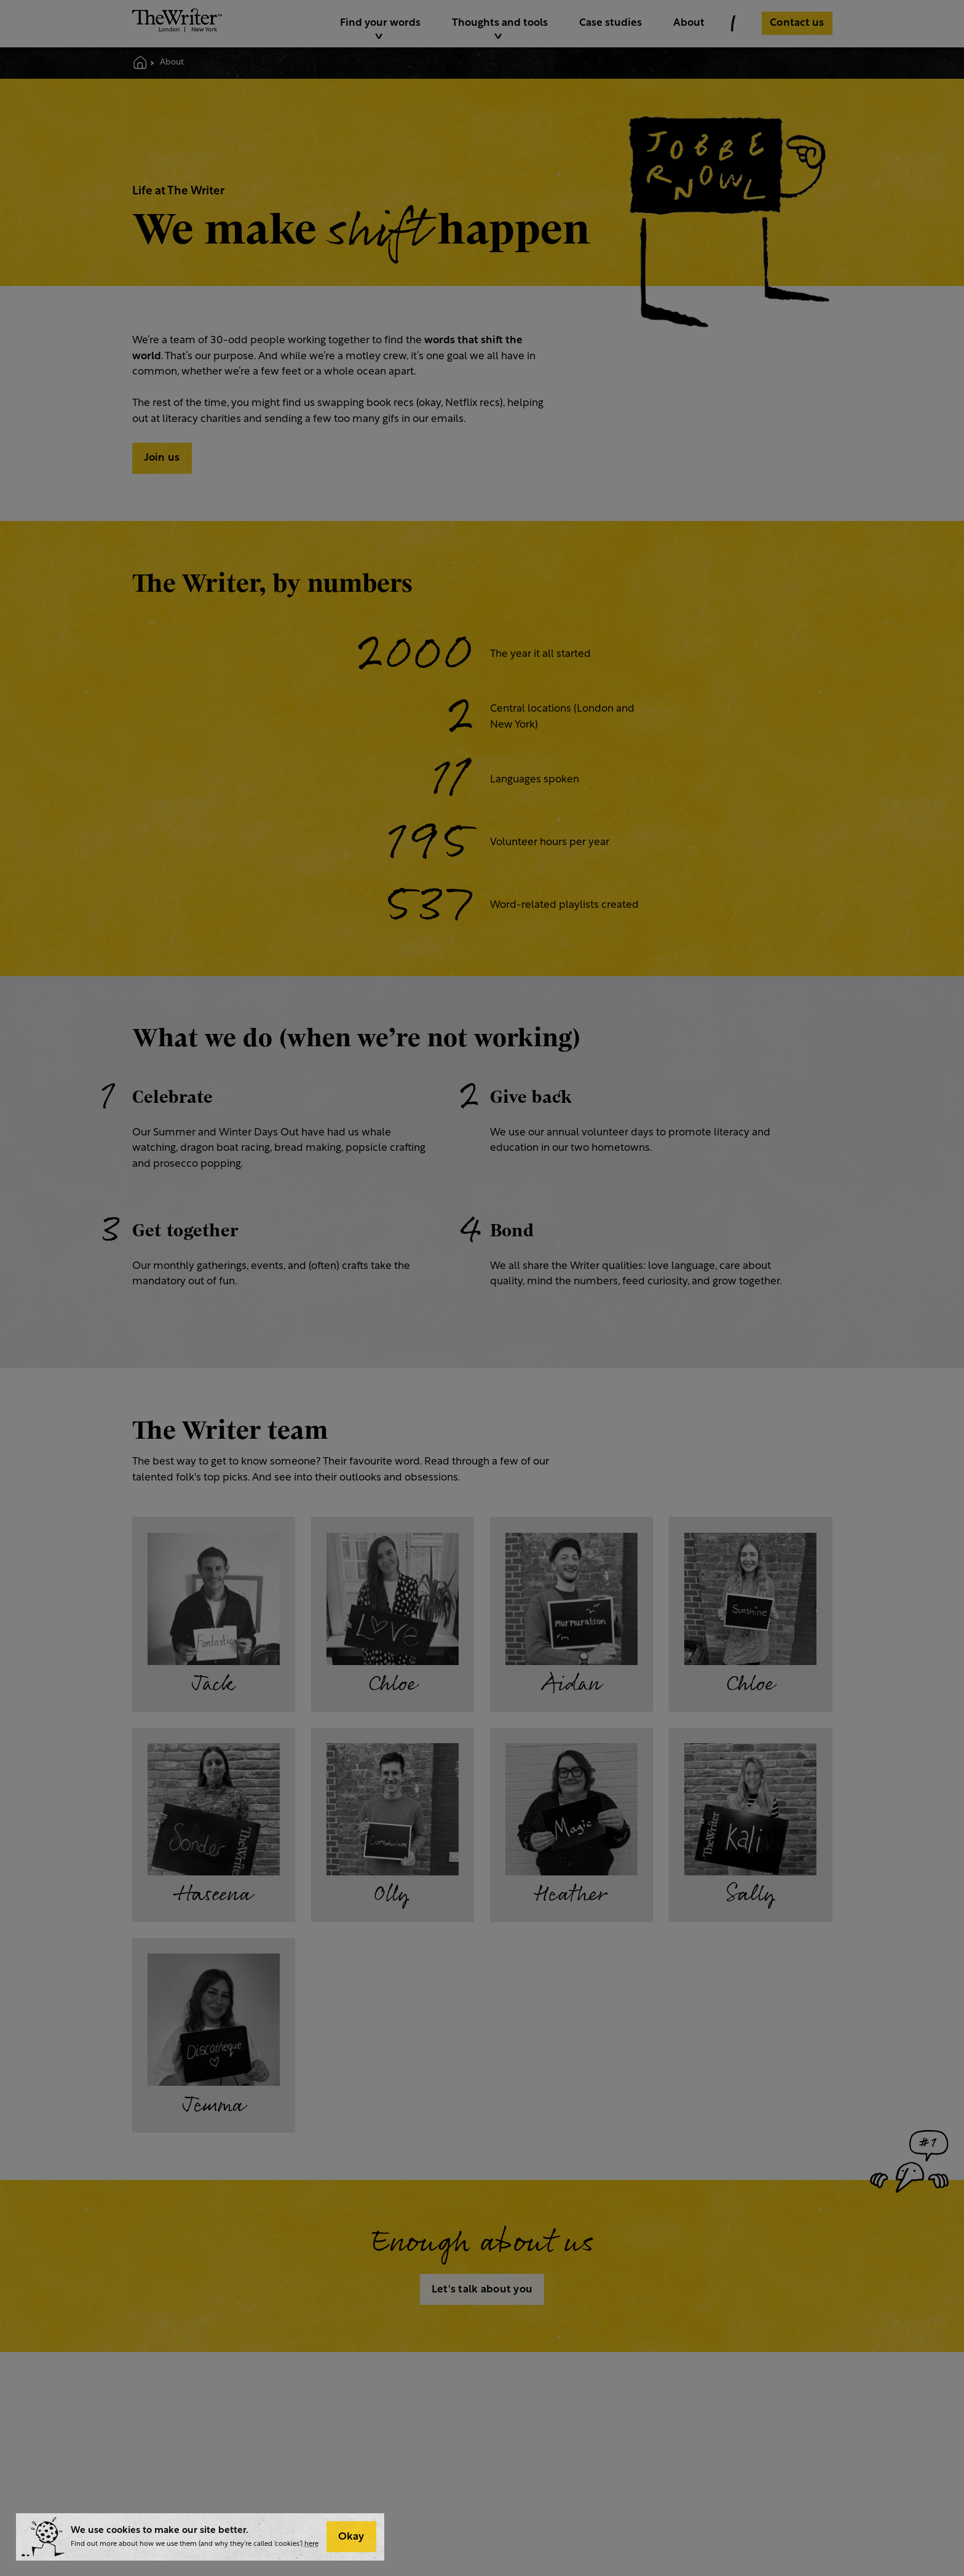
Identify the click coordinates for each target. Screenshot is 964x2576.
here (311, 2544)
